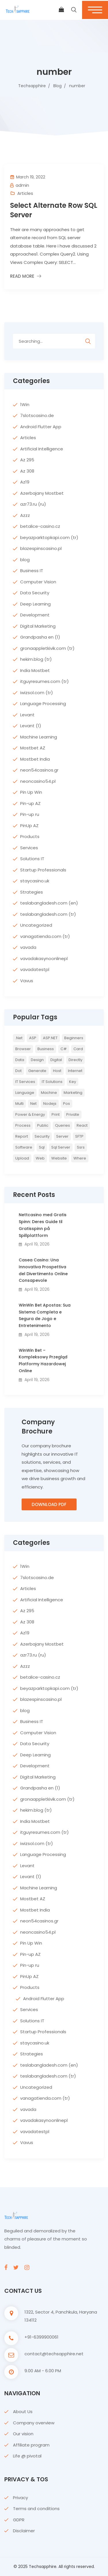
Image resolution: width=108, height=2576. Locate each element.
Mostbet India (35, 759)
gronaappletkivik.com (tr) (47, 648)
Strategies (31, 892)
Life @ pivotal (27, 2456)
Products (29, 836)
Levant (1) (30, 726)
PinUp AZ (29, 826)
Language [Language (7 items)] (24, 1092)
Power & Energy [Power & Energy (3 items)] (30, 1114)
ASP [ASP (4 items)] (32, 1038)
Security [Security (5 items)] (42, 1136)
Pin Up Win (31, 792)
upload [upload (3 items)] (22, 1158)
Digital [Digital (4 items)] (56, 1060)
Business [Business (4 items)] (45, 1049)
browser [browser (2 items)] (23, 1049)
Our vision (23, 2434)
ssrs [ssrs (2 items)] (81, 1147)
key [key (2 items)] (72, 1081)
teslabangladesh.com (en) (49, 903)
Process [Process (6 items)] (23, 1125)
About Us (23, 2412)
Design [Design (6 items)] (37, 1060)
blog (25, 560)
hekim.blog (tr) (36, 659)
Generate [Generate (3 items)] (37, 1070)
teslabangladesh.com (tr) (48, 914)
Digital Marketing (38, 626)
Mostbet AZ (32, 748)
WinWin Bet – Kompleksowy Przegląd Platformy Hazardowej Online (43, 1360)
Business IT (31, 571)
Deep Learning (35, 604)
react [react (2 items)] (82, 1125)
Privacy (20, 2498)
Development (35, 615)
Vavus (26, 981)
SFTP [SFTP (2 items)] (79, 1136)
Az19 (24, 482)
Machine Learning (38, 737)
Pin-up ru (29, 814)
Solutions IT (32, 859)
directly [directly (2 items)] (75, 1060)
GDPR (18, 2520)
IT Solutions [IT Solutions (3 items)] (52, 1081)
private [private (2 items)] (72, 1114)
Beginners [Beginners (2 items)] (73, 1038)
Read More (22, 276)
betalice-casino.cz (40, 526)
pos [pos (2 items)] (66, 1103)
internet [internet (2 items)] (75, 1070)
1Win (24, 404)
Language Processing (43, 703)
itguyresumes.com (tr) (44, 681)
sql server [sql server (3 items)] (60, 1147)
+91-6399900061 (41, 2337)
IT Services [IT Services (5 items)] (25, 1081)
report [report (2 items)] (21, 1136)
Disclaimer (24, 2531)
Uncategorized (36, 925)
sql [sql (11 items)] (42, 1147)
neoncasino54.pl (38, 781)
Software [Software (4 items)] (23, 1147)
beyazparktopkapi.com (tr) (49, 537)
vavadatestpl (34, 969)
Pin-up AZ (30, 803)
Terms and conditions (36, 2508)
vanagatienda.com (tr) (45, 936)
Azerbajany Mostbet (42, 493)
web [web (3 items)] (40, 1158)
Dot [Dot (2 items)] (18, 1070)
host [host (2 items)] (57, 1070)
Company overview (33, 2423)
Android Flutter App (40, 427)
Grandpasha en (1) (40, 637)
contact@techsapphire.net (54, 2354)
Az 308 (27, 471)
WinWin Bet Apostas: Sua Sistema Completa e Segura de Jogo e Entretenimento (45, 1315)
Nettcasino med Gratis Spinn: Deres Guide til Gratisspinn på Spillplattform (43, 1225)
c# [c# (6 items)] (63, 1049)
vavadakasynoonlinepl (44, 958)
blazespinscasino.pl (41, 548)
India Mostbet (35, 670)
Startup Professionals (43, 870)
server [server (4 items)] (62, 1136)
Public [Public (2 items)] (42, 1125)
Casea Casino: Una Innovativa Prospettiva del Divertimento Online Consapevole (43, 1270)
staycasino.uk (34, 881)
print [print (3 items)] (56, 1114)
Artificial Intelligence (41, 449)
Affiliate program (31, 2445)
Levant (27, 715)
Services (29, 848)
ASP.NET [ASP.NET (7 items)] (50, 1038)
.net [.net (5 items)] (18, 1038)
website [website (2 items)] (59, 1158)
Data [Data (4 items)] (19, 1060)
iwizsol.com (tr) (36, 693)
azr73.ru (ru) (33, 504)
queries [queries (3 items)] (62, 1125)
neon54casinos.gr (39, 770)
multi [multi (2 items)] (19, 1103)
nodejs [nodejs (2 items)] (49, 1103)
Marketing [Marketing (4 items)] (73, 1092)
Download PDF (49, 1504)
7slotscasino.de (37, 415)
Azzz (25, 515)
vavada (28, 947)
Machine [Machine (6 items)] (49, 1092)
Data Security (34, 593)
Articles (25, 193)
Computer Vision (38, 582)
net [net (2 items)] (33, 1103)
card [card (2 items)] (78, 1049)
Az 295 (27, 460)
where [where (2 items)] (79, 1158)
